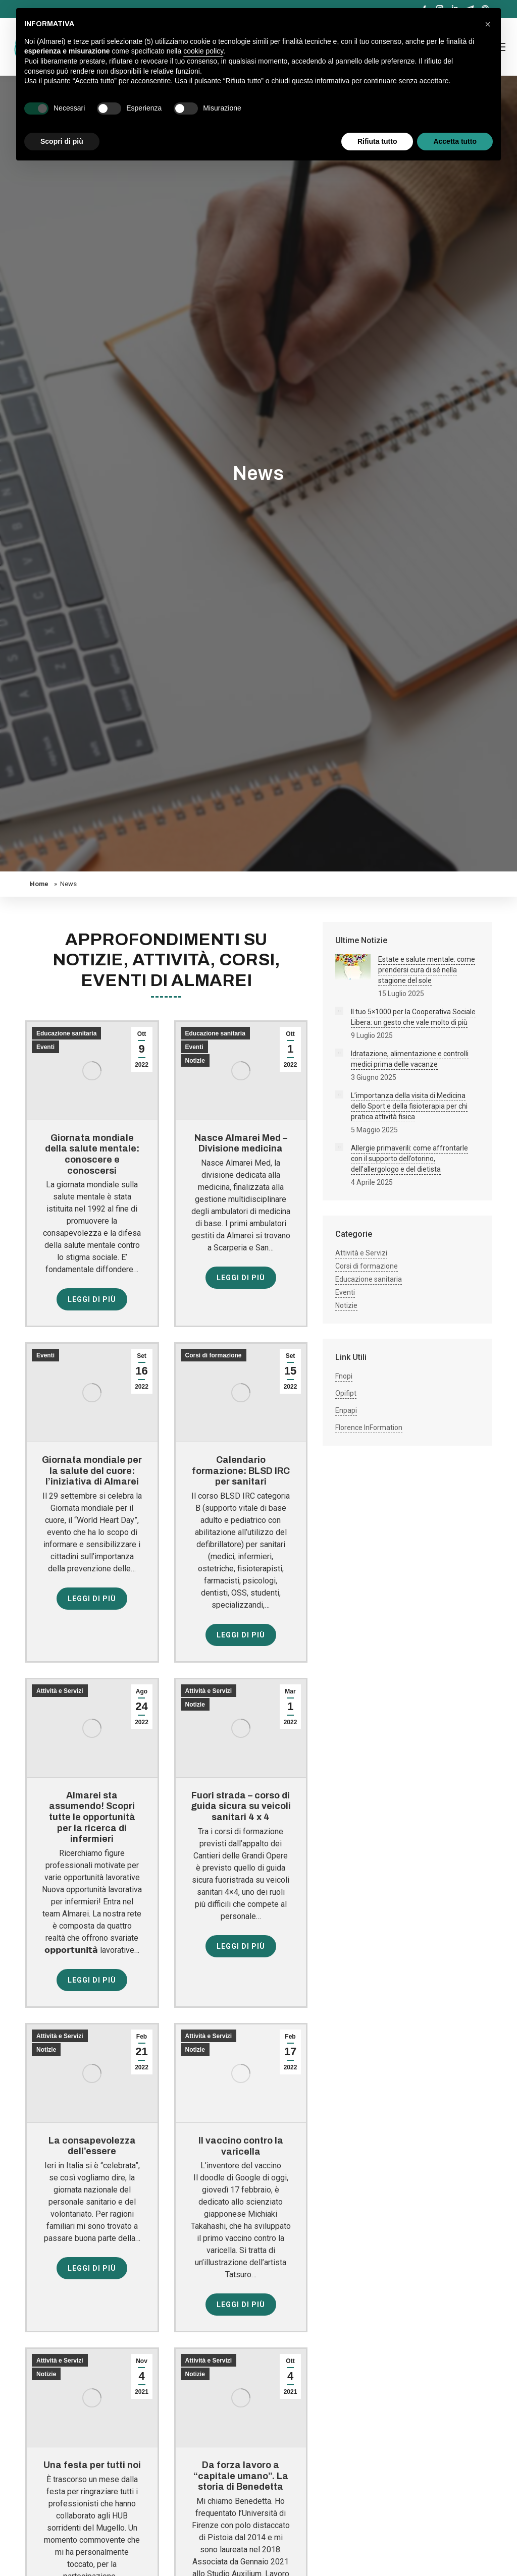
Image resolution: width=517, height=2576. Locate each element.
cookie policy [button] (203, 51)
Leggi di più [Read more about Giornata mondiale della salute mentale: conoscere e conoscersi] (92, 1299)
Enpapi (346, 1410)
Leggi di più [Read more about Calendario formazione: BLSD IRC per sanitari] (241, 1635)
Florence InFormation (368, 1427)
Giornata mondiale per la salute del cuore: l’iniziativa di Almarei (92, 1471)
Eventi (45, 1047)
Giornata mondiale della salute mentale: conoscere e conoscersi (92, 1154)
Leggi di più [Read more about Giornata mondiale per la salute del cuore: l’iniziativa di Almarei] (92, 1599)
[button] (488, 24)
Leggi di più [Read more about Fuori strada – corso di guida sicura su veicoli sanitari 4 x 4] (241, 1946)
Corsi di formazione (213, 1355)
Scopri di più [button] (61, 141)
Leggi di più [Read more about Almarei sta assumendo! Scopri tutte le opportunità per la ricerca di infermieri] (92, 1980)
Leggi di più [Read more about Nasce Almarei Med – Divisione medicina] (241, 1278)
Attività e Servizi (59, 1690)
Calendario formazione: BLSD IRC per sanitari (241, 1471)
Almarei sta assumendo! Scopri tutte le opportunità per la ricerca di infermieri (92, 1817)
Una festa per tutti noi (92, 2465)
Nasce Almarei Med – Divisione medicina (240, 1143)
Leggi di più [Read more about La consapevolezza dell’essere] (92, 2268)
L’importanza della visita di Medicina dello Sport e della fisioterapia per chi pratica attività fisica (409, 1106)
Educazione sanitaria (66, 1033)
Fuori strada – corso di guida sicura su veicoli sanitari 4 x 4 (241, 1806)
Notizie (195, 1060)
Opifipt (345, 1393)
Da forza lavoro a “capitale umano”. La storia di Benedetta (240, 2476)
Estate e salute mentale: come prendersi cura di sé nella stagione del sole (426, 969)
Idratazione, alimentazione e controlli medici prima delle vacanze (410, 1059)
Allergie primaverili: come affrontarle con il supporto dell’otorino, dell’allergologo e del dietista (409, 1158)
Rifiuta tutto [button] (377, 141)
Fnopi (343, 1376)
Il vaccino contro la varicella (240, 2146)
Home (39, 884)
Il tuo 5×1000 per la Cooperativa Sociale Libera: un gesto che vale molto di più (413, 1017)
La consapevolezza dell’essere (92, 2146)
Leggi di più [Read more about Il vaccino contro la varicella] (241, 2304)
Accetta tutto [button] (455, 141)
